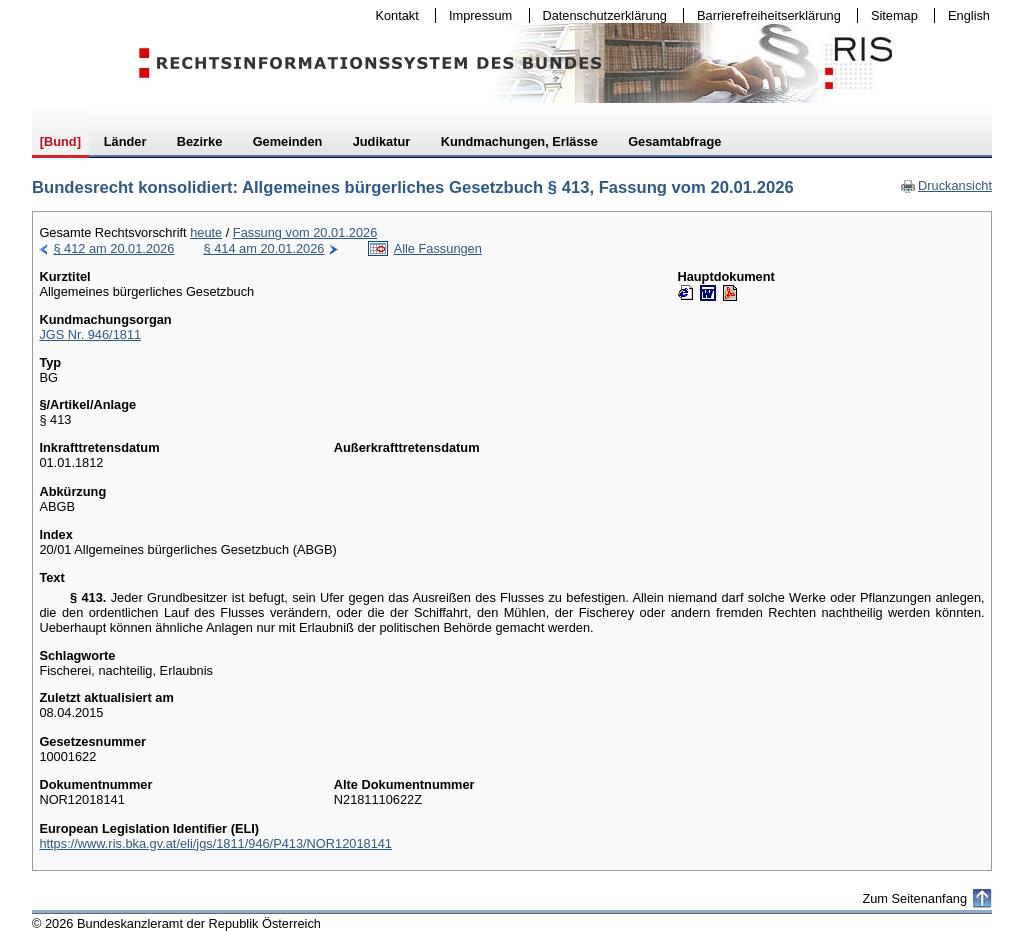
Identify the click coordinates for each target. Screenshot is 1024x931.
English (969, 15)
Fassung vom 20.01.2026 (305, 232)
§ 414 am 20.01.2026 (264, 248)
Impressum (476, 15)
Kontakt (393, 15)
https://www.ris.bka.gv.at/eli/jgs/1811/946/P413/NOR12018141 (215, 843)
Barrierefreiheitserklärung (764, 15)
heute (206, 232)
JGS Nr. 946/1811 (90, 334)
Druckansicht (946, 185)
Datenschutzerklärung (600, 15)
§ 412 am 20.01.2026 (113, 248)
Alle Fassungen (438, 248)
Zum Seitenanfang (914, 898)
